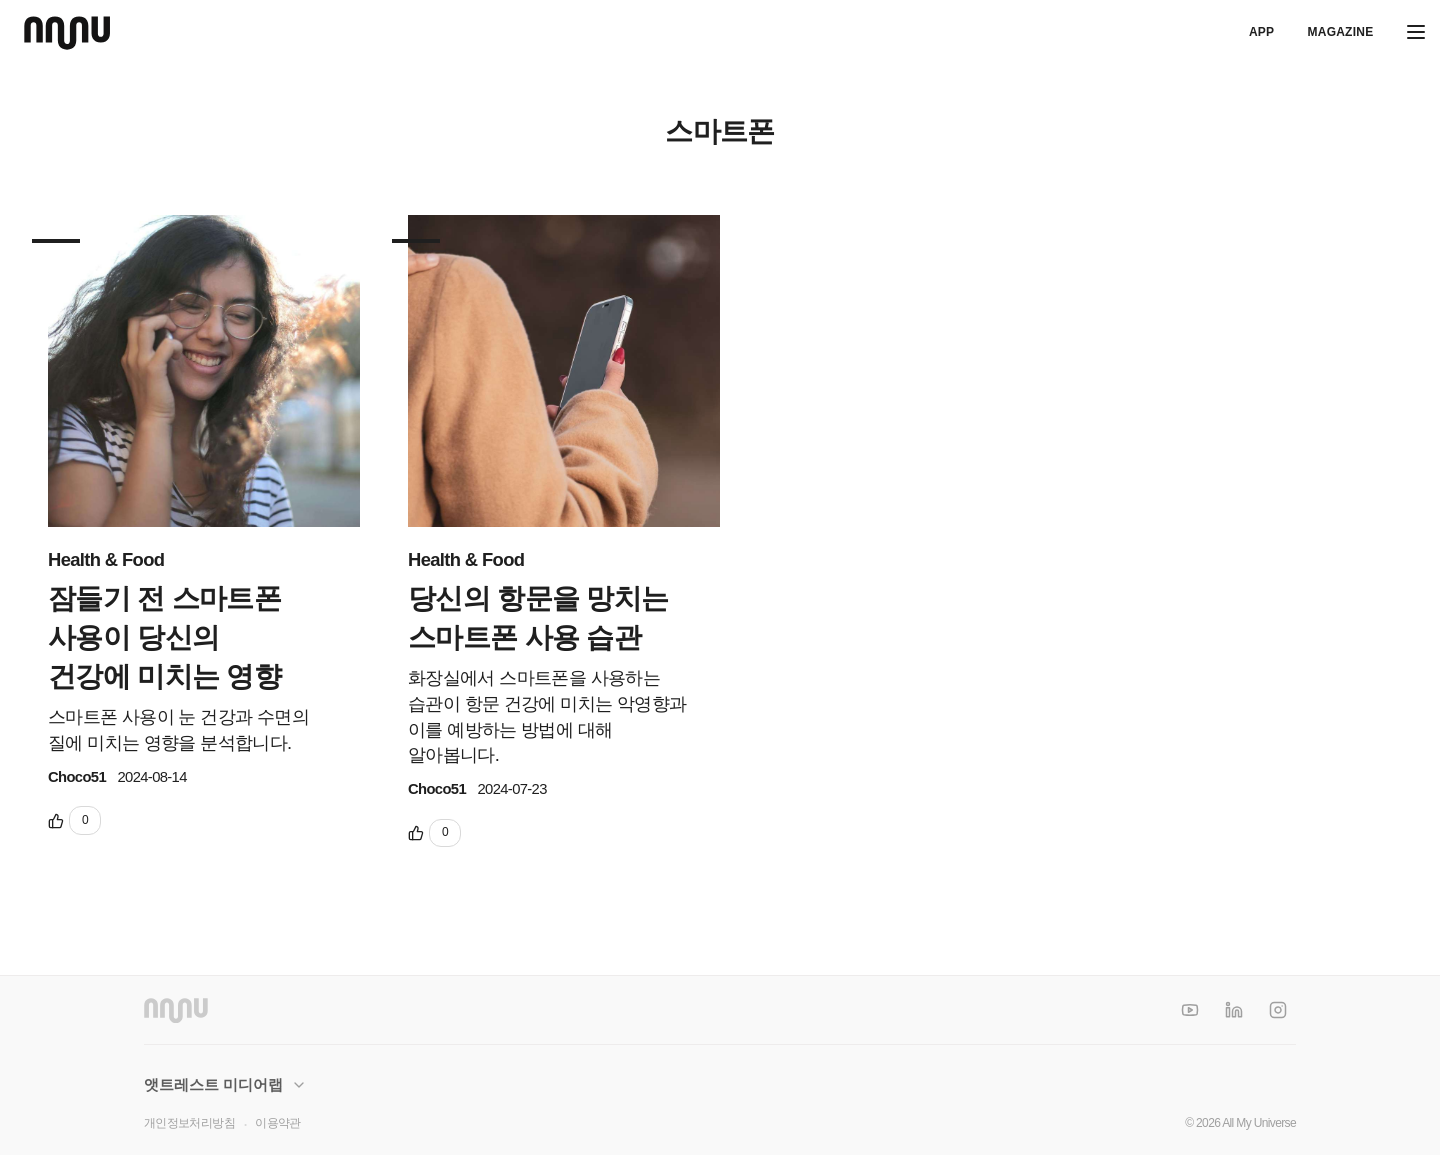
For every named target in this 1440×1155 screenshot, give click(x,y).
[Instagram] (1278, 1010)
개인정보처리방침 (189, 1123)
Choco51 (77, 777)
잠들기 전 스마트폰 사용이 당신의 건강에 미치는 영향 (164, 637)
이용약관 (277, 1123)
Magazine (1340, 32)
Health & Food (106, 559)
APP (1261, 32)
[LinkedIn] (1234, 1010)
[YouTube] (1190, 1010)
